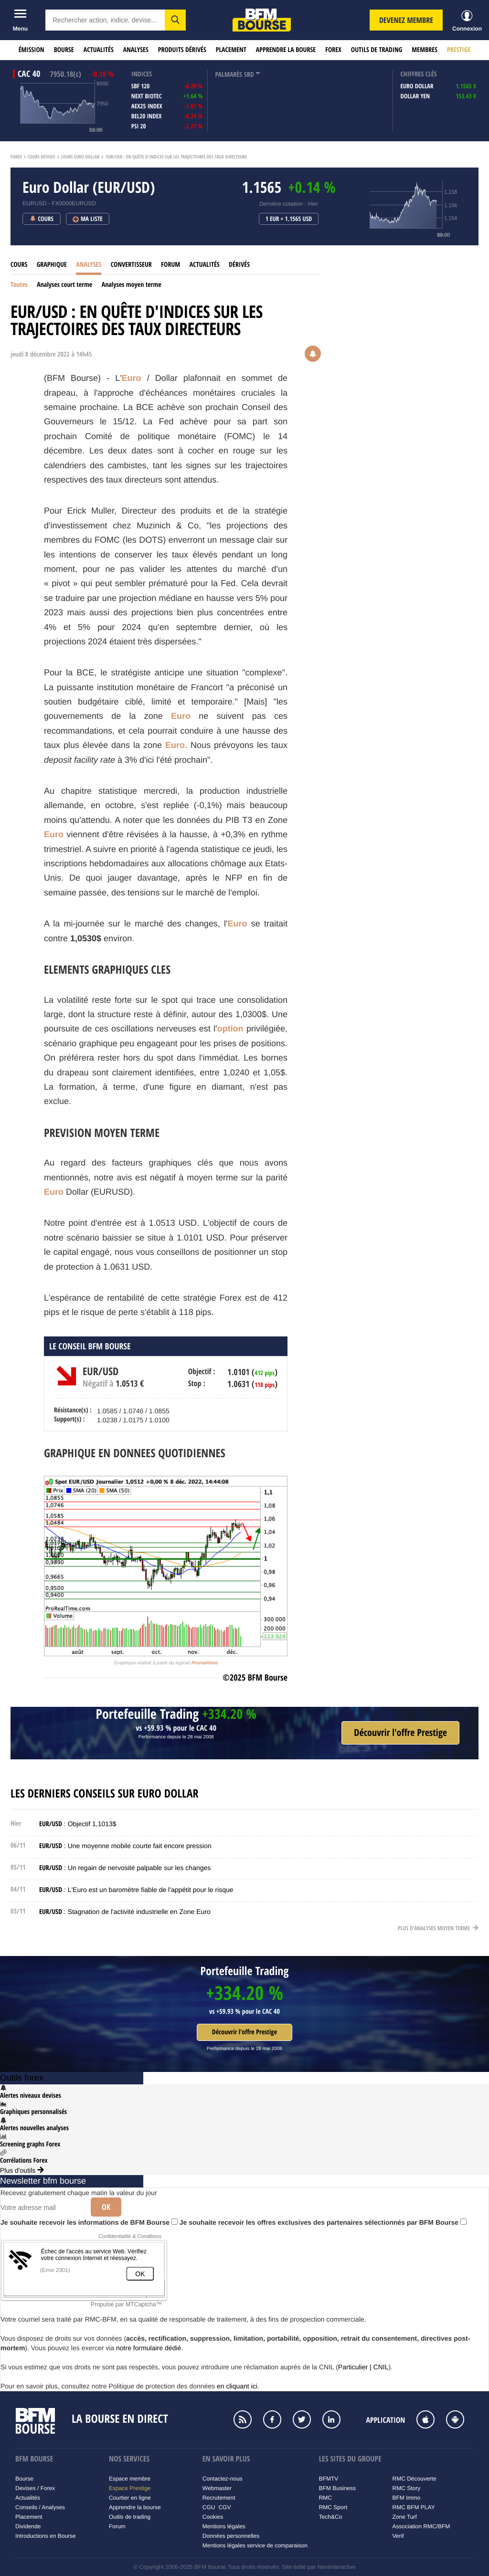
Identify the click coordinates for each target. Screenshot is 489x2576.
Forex (333, 49)
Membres (424, 49)
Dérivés (239, 264)
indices (141, 74)
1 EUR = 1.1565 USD (289, 219)
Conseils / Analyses (40, 2507)
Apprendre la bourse (286, 49)
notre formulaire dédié (148, 2348)
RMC (325, 2497)
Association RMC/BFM (421, 2526)
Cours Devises (41, 157)
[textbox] (105, 20)
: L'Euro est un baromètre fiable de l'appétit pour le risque (136, 1889)
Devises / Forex (35, 2488)
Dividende (28, 2526)
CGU (208, 2507)
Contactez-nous (222, 2478)
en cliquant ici (237, 2386)
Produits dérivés (182, 49)
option (230, 1028)
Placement (231, 49)
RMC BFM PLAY (414, 2507)
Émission (31, 49)
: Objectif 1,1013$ (78, 1824)
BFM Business (337, 2488)
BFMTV (329, 2478)
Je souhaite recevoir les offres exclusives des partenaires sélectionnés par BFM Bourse (323, 2222)
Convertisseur (131, 264)
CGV (224, 2507)
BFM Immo (407, 2497)
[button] (175, 20)
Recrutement (218, 2497)
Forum (170, 264)
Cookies (212, 2516)
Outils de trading (376, 49)
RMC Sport (333, 2507)
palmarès (228, 74)
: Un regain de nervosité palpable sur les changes (125, 1868)
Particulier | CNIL (363, 2367)
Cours (19, 264)
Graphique (52, 264)
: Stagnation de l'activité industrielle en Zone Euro (125, 1911)
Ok (106, 2207)
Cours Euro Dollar (80, 157)
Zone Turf (405, 2516)
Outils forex (21, 2077)
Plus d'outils (22, 2170)
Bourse (64, 49)
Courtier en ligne (130, 2497)
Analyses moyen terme (131, 284)
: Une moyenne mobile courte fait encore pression (125, 1846)
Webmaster (217, 2488)
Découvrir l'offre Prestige (244, 2032)
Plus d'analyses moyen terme (438, 1928)
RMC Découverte (414, 2478)
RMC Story (407, 2488)
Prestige (458, 49)
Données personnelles (230, 2536)
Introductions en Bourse (45, 2536)
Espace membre (129, 2478)
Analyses (136, 49)
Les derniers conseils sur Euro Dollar (105, 1793)
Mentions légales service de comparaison (255, 2545)
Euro (131, 378)
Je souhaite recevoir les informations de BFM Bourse (89, 2222)
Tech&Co (330, 2516)
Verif (398, 2536)
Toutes (19, 284)
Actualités (99, 49)
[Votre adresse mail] (42, 2207)
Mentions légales (223, 2526)
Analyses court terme (64, 284)
